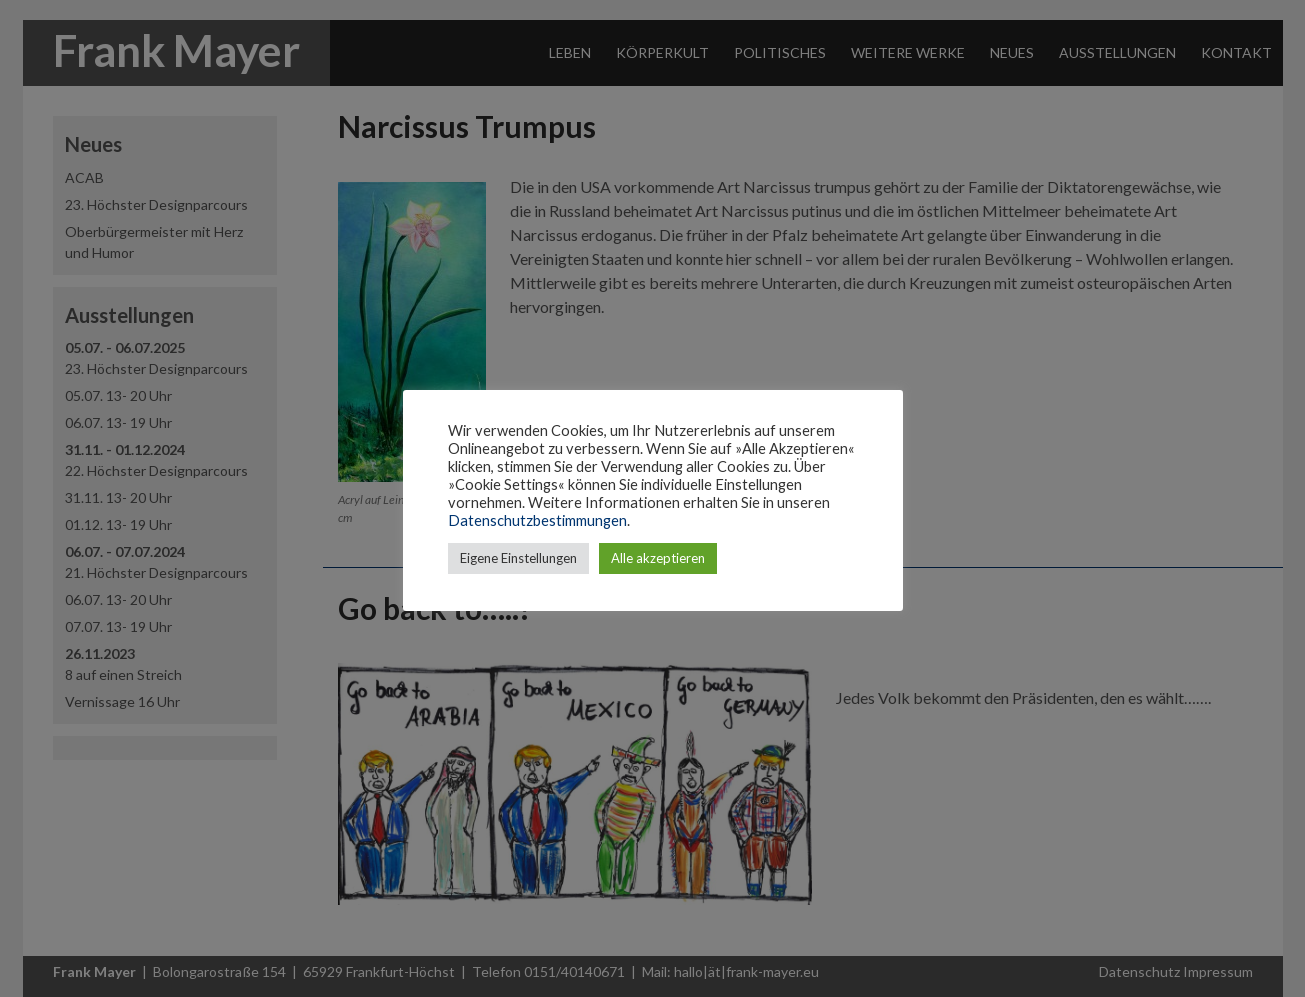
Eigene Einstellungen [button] (518, 558)
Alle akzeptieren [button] (658, 558)
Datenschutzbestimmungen (537, 520)
